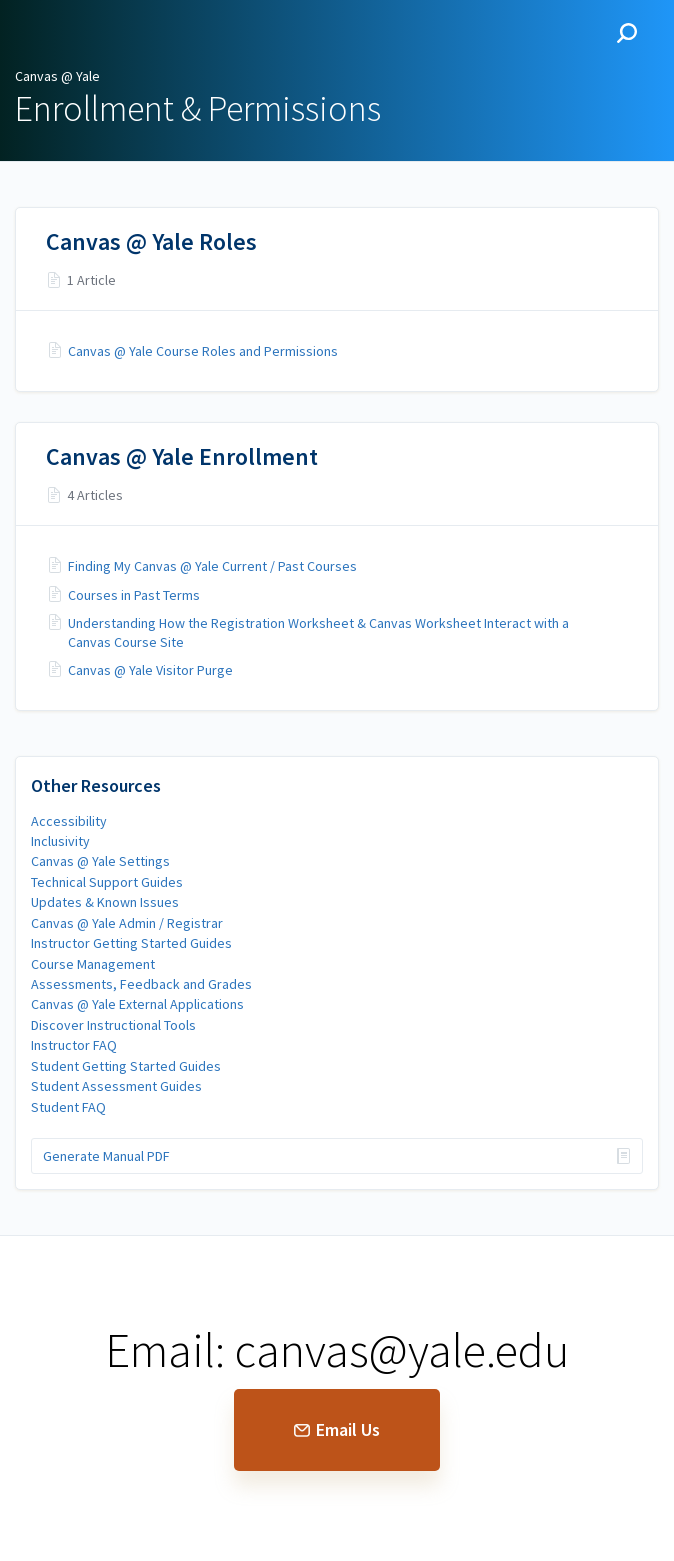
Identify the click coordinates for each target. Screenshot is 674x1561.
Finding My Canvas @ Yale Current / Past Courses (212, 566)
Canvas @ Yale (57, 76)
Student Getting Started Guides (126, 1066)
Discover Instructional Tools (113, 1025)
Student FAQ (68, 1107)
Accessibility (69, 821)
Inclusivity (60, 841)
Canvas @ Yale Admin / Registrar (127, 923)
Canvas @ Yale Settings (100, 861)
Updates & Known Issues (105, 902)
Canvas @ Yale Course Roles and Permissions (203, 351)
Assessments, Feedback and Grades (141, 984)
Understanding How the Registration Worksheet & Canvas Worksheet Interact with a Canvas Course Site (318, 632)
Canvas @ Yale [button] (87, 33)
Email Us (336, 1429)
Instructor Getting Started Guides (131, 943)
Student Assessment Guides (116, 1086)
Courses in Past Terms (134, 595)
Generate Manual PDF (106, 1156)
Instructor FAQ (74, 1045)
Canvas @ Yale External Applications (137, 1004)
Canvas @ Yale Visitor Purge (150, 670)
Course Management (93, 964)
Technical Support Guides (107, 882)
